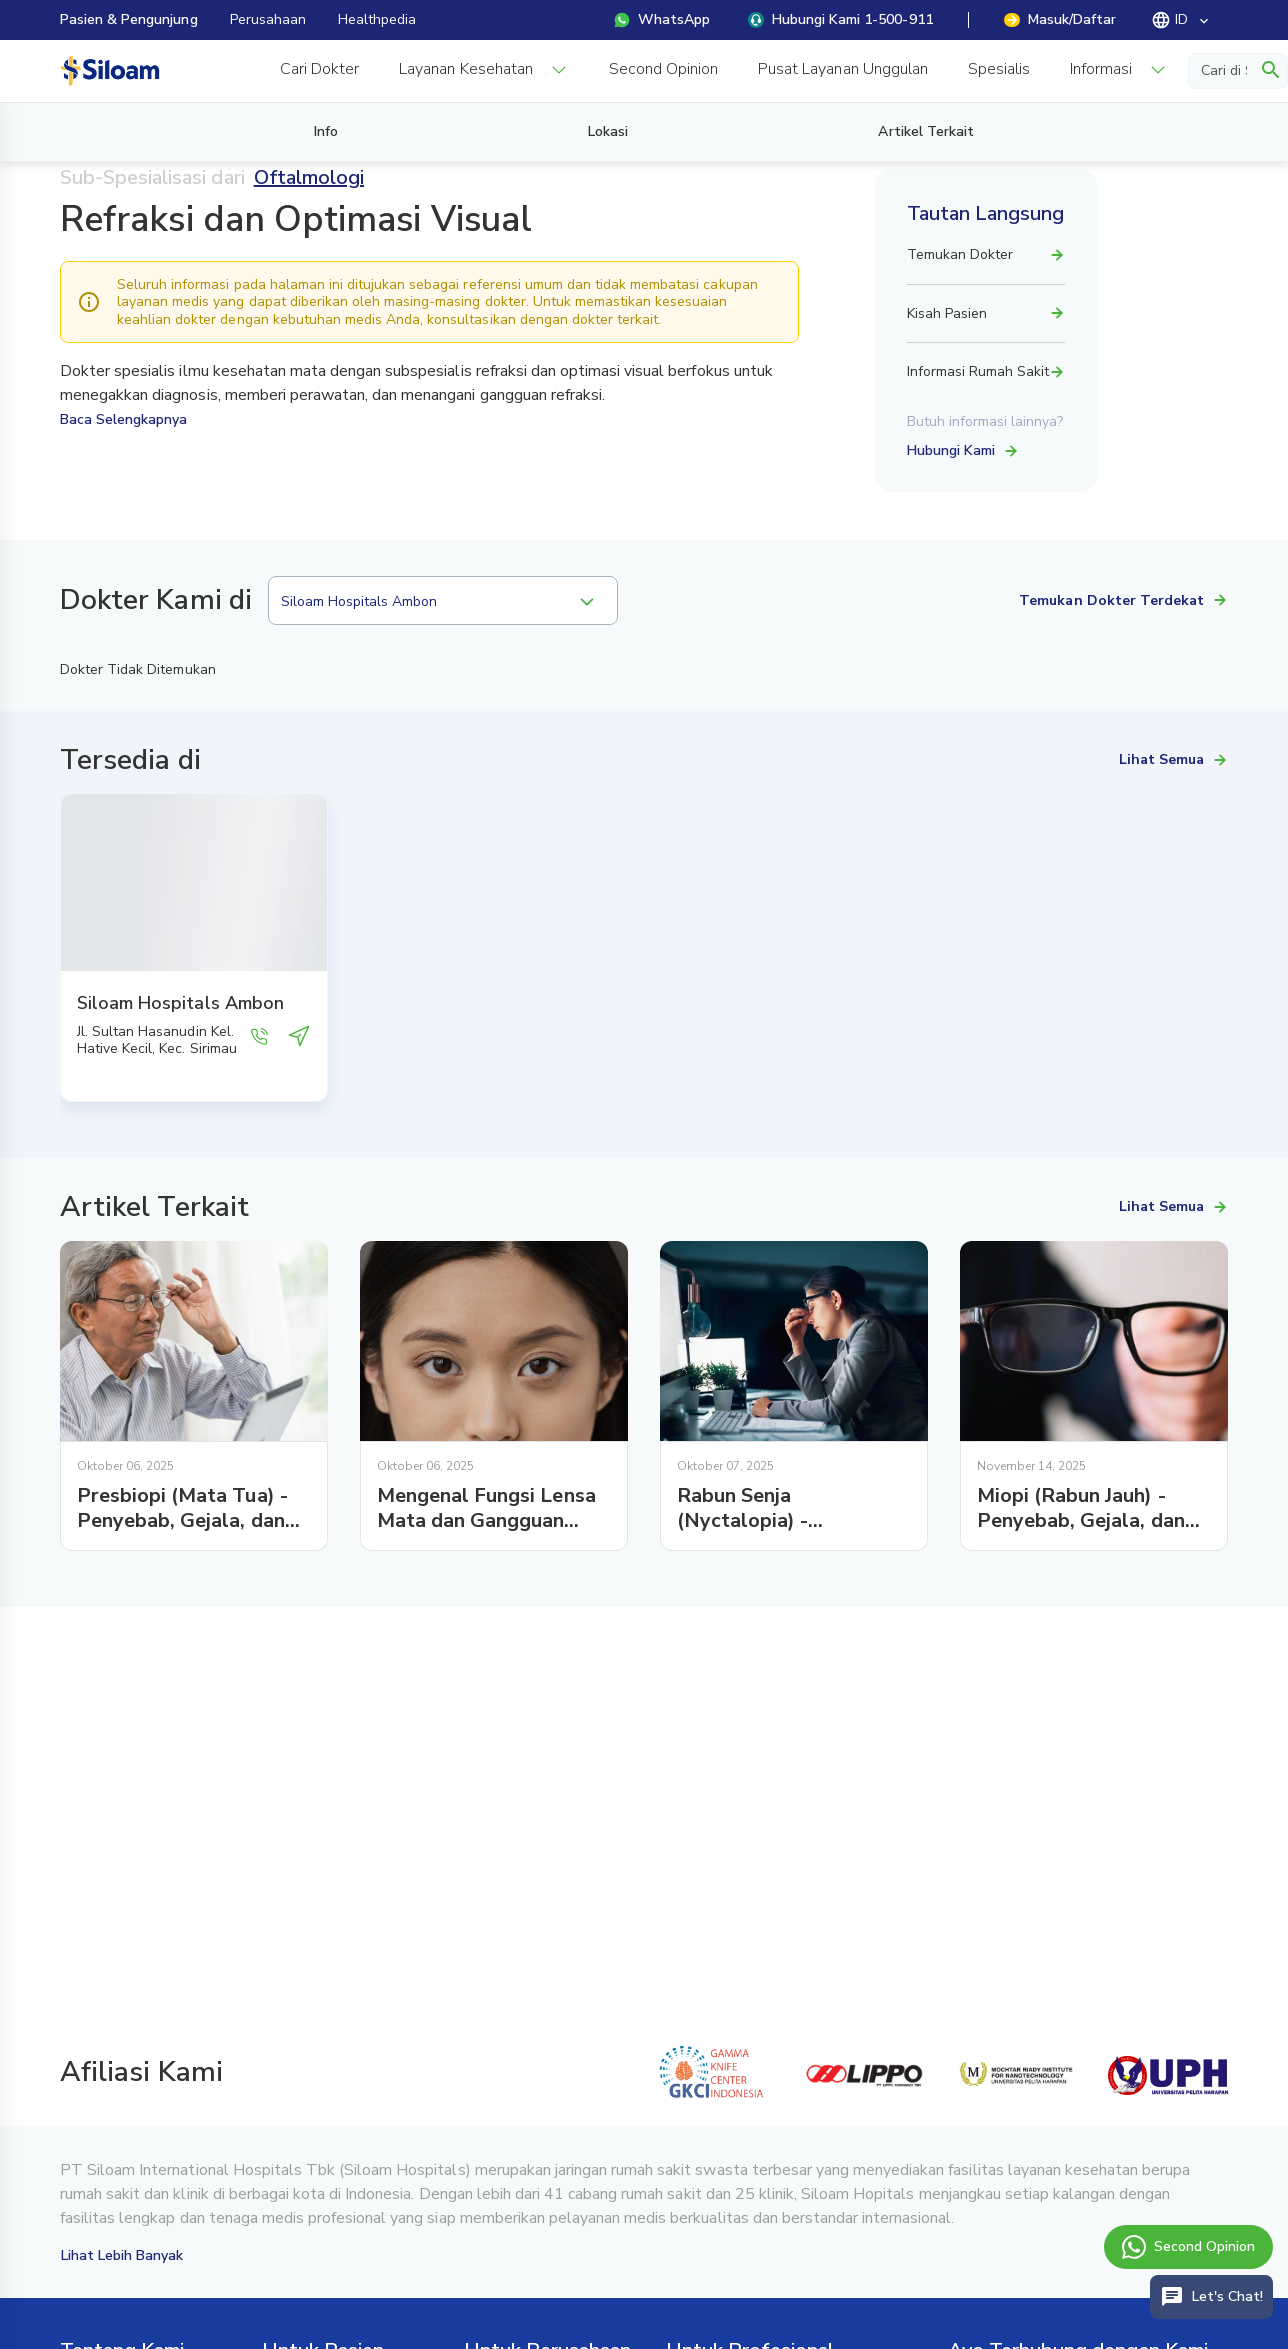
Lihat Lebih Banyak (122, 2255)
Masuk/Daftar (1060, 19)
